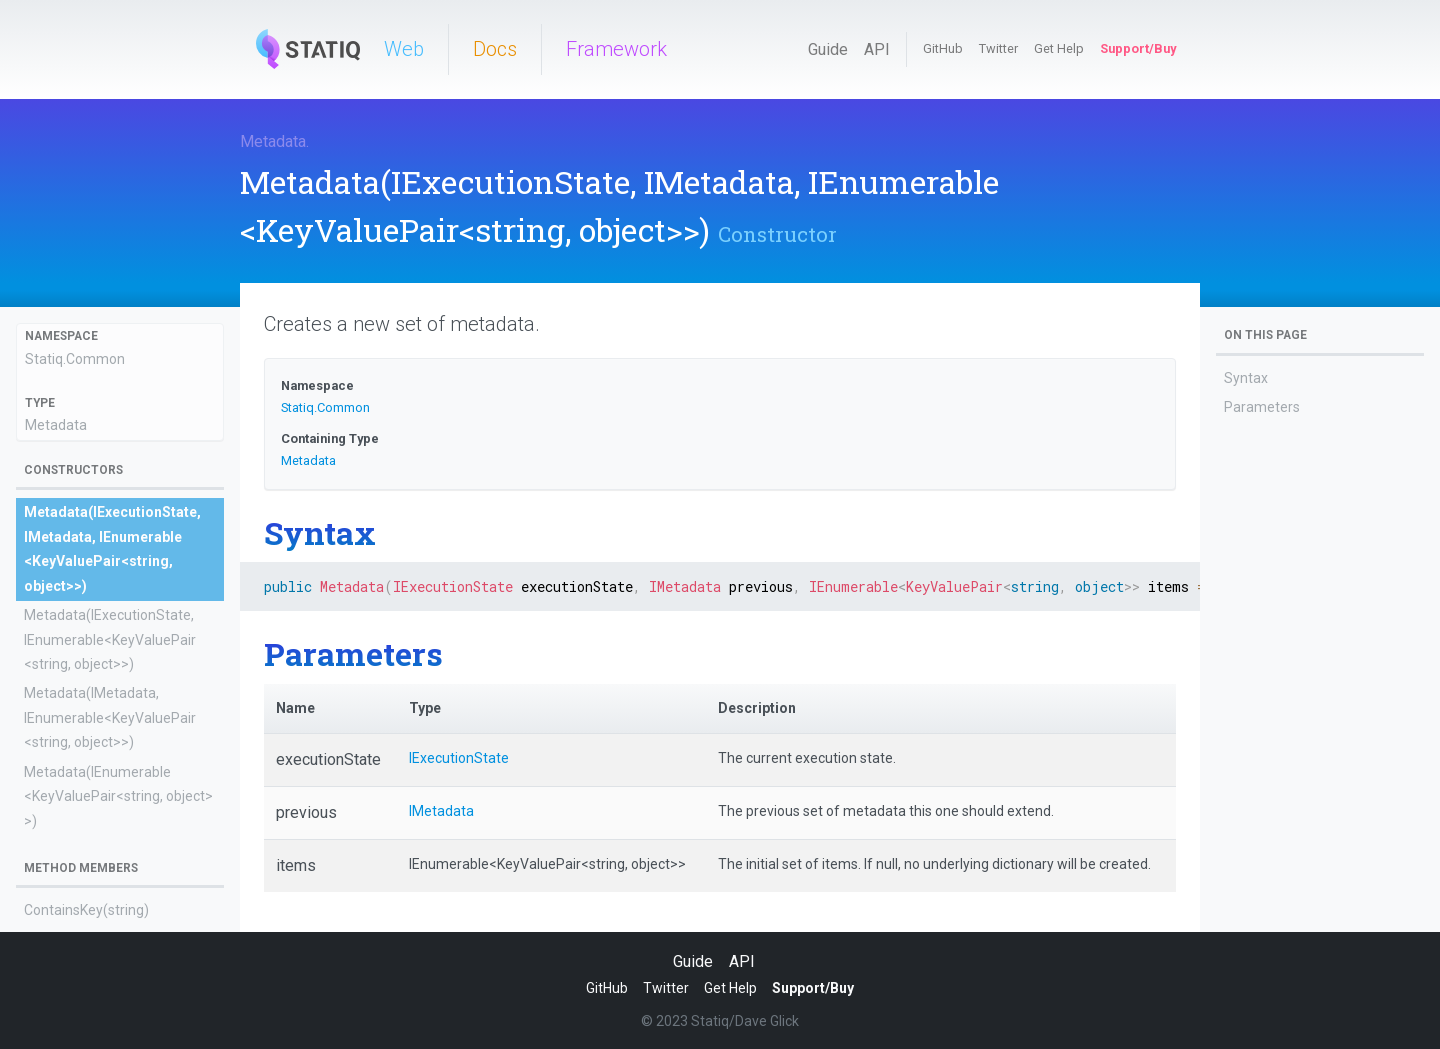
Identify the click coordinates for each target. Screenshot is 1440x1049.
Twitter (998, 48)
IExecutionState (459, 758)
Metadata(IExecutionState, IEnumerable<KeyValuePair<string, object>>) (110, 639)
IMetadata (441, 811)
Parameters (1262, 407)
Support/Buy (1138, 48)
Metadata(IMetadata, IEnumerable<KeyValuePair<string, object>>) (110, 717)
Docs (495, 49)
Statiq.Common (75, 359)
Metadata (273, 141)
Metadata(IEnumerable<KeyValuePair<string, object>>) (118, 796)
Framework (616, 49)
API (877, 49)
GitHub (943, 48)
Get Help (1059, 48)
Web (404, 49)
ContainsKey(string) (86, 910)
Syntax (1246, 378)
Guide (828, 49)
